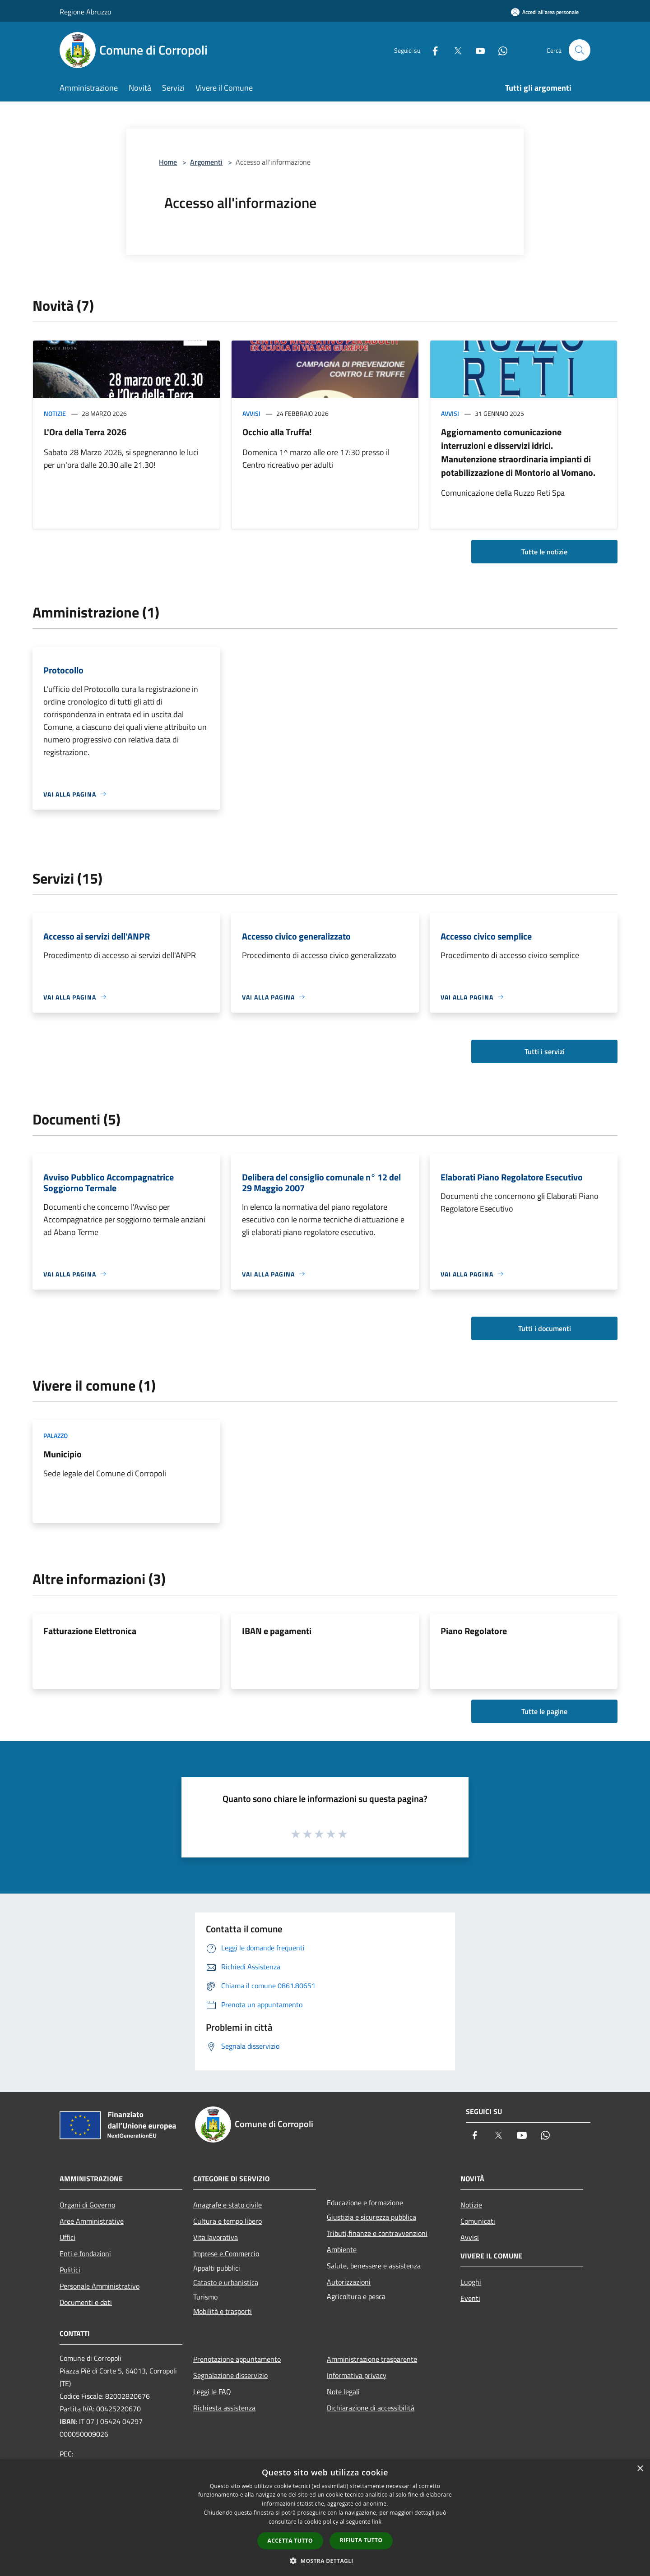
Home (168, 162)
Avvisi (251, 413)
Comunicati (477, 2221)
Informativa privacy (356, 2375)
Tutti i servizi (545, 1051)
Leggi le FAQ (212, 2391)
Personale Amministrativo (99, 2286)
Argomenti (206, 162)
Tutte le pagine (544, 1711)
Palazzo (55, 1435)
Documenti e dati (86, 2302)
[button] (325, 2560)
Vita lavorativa (215, 2237)
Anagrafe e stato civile (227, 2204)
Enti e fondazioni (85, 2253)
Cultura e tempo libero (227, 2221)
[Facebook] (431, 50)
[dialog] (325, 2517)
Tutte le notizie (544, 551)
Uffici (67, 2237)
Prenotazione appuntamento (237, 2359)
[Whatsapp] (499, 50)
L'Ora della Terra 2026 (85, 432)
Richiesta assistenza (224, 2407)
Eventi (470, 2298)
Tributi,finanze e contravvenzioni (377, 2233)
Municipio (62, 1454)
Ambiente (342, 2249)
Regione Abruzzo (85, 11)
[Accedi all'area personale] (544, 12)
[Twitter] (454, 50)
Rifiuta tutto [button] (361, 2540)
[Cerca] (579, 50)
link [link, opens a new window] (376, 2521)
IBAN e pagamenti (276, 1631)
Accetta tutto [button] (290, 2540)
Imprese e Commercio (226, 2253)
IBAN (68, 2421)
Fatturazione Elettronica (89, 1631)
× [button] (639, 2468)
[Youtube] (477, 50)
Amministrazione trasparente (372, 2359)
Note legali (343, 2391)
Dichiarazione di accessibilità (370, 2407)
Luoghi (470, 2281)
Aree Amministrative (92, 2221)
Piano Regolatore (474, 1631)
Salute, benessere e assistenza (374, 2265)
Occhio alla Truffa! (277, 432)
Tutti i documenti (544, 1328)
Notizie (55, 413)
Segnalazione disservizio (230, 2375)
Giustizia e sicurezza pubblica (371, 2217)
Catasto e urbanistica (225, 2282)
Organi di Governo (87, 2204)
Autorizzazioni (349, 2281)
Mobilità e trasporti (222, 2311)
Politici (70, 2269)
